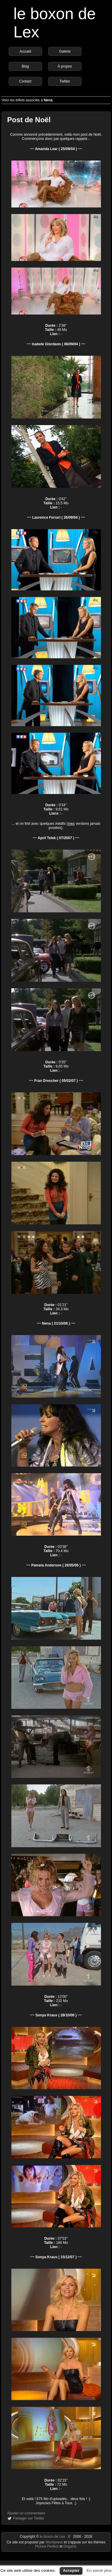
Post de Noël (28, 120)
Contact (25, 81)
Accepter (71, 2570)
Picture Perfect (47, 2546)
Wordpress (54, 2542)
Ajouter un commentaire (26, 2513)
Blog (25, 66)
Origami (70, 2546)
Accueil (25, 51)
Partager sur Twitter (28, 2518)
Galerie (64, 51)
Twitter (64, 81)
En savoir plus (99, 2570)
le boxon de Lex (52, 2536)
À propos (65, 66)
